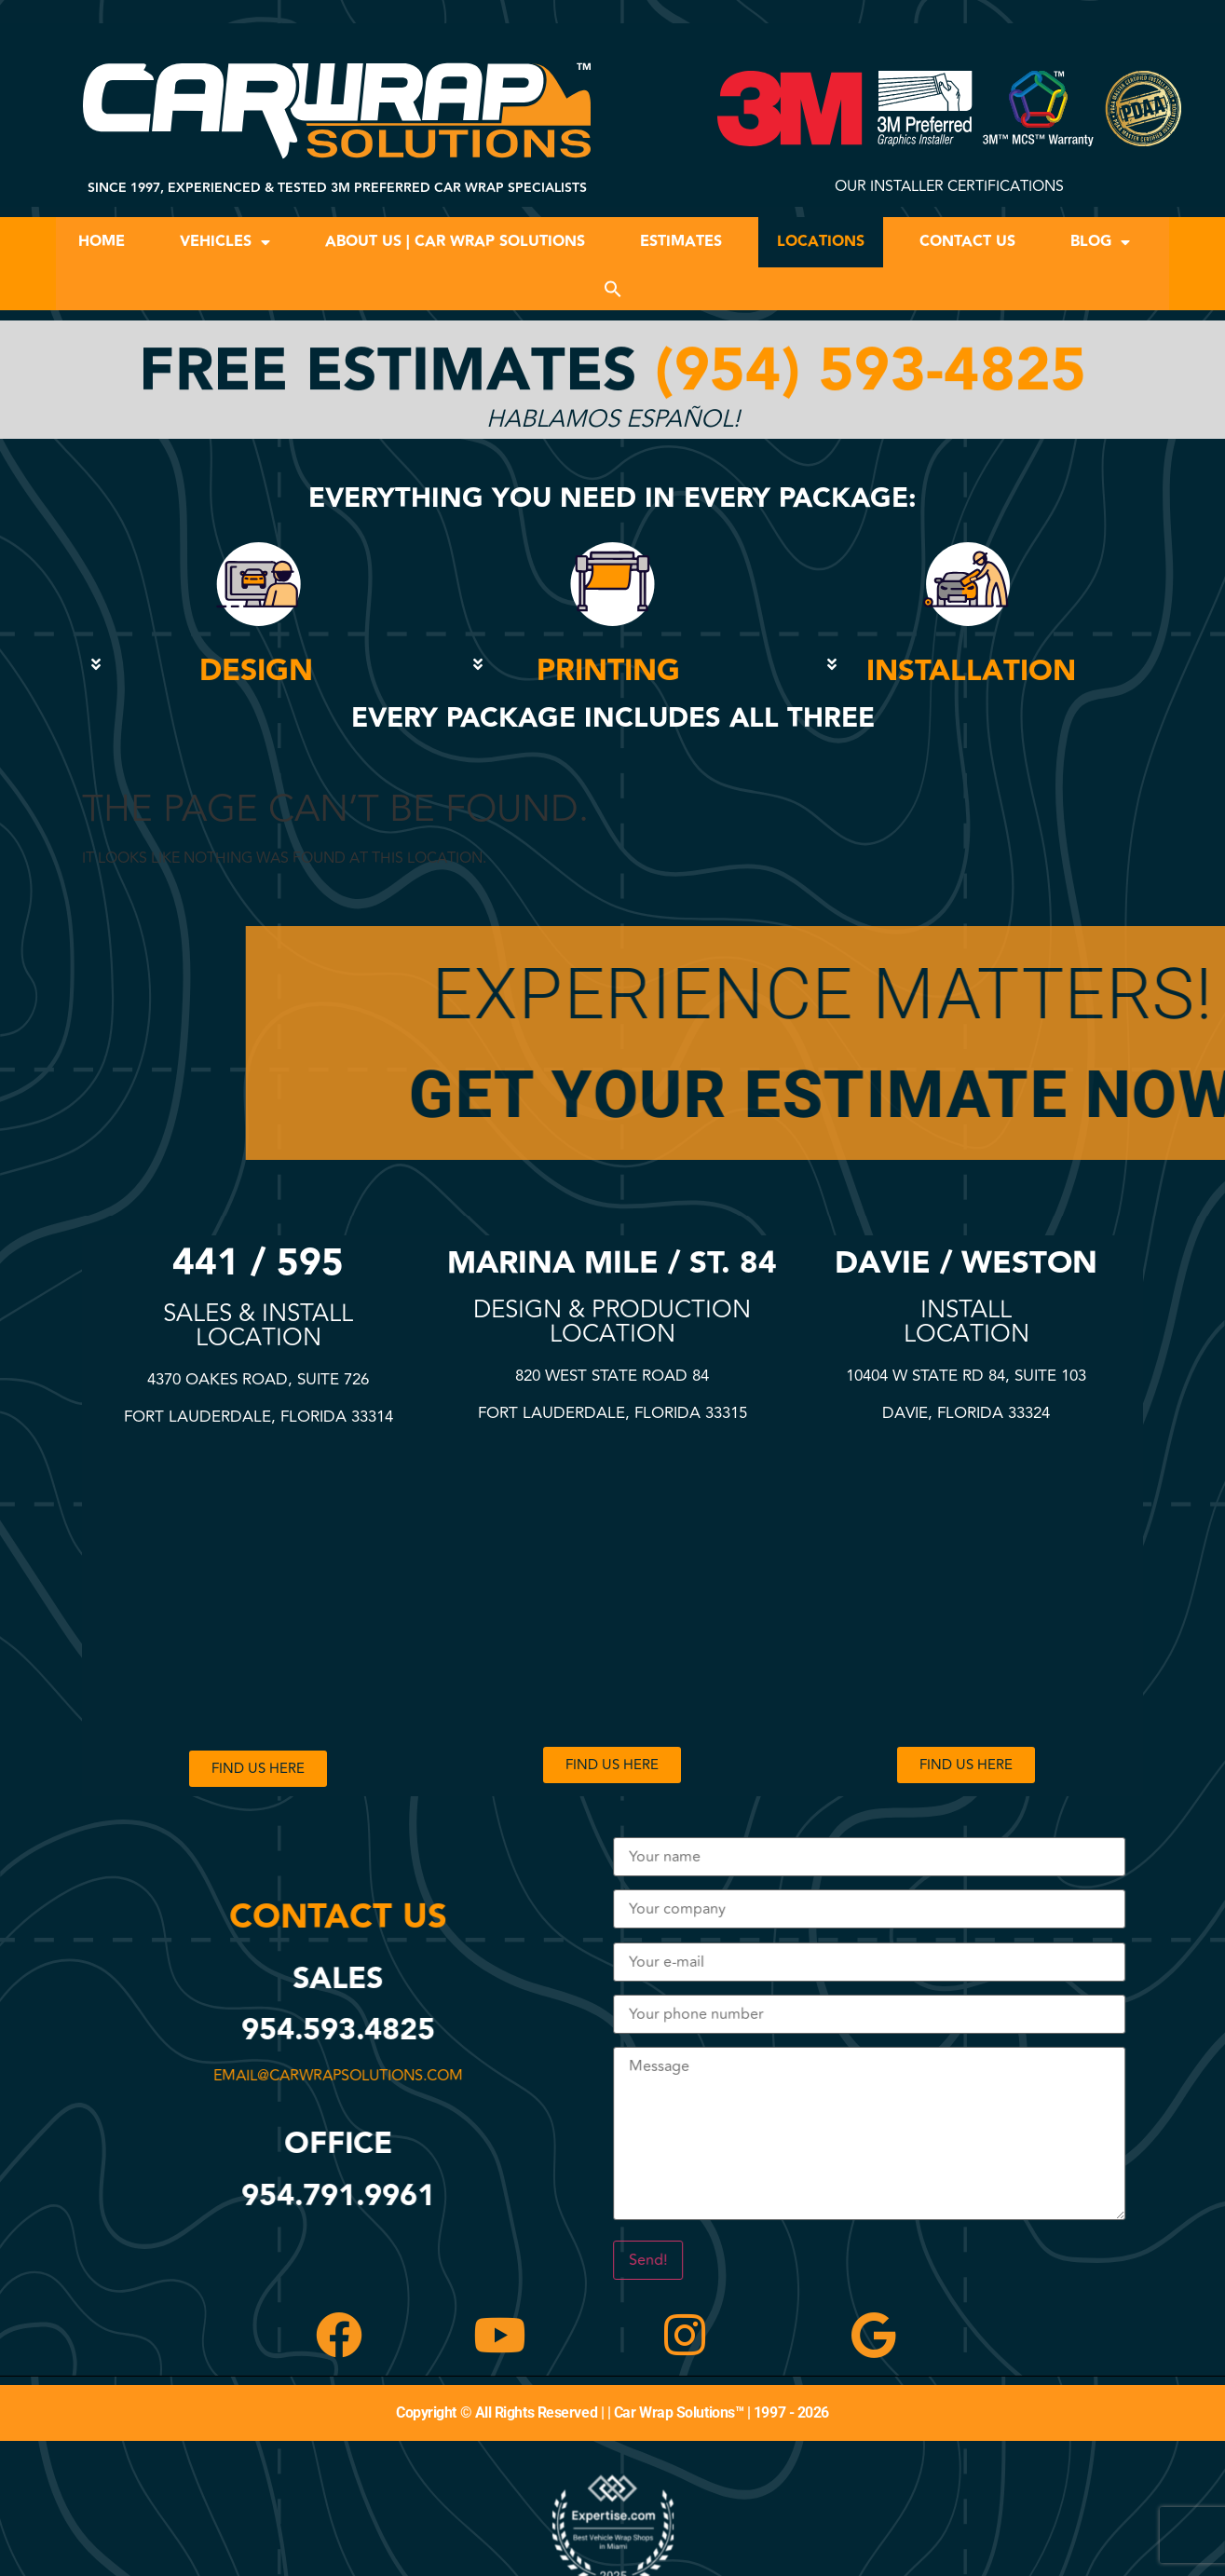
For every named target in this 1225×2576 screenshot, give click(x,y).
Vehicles (225, 242)
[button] (613, 288)
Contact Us (967, 241)
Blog (1100, 242)
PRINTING (608, 671)
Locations (820, 241)
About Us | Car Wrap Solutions (455, 241)
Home (101, 241)
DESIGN (256, 671)
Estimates (681, 241)
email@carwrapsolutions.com (347, 2076)
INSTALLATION (971, 671)
